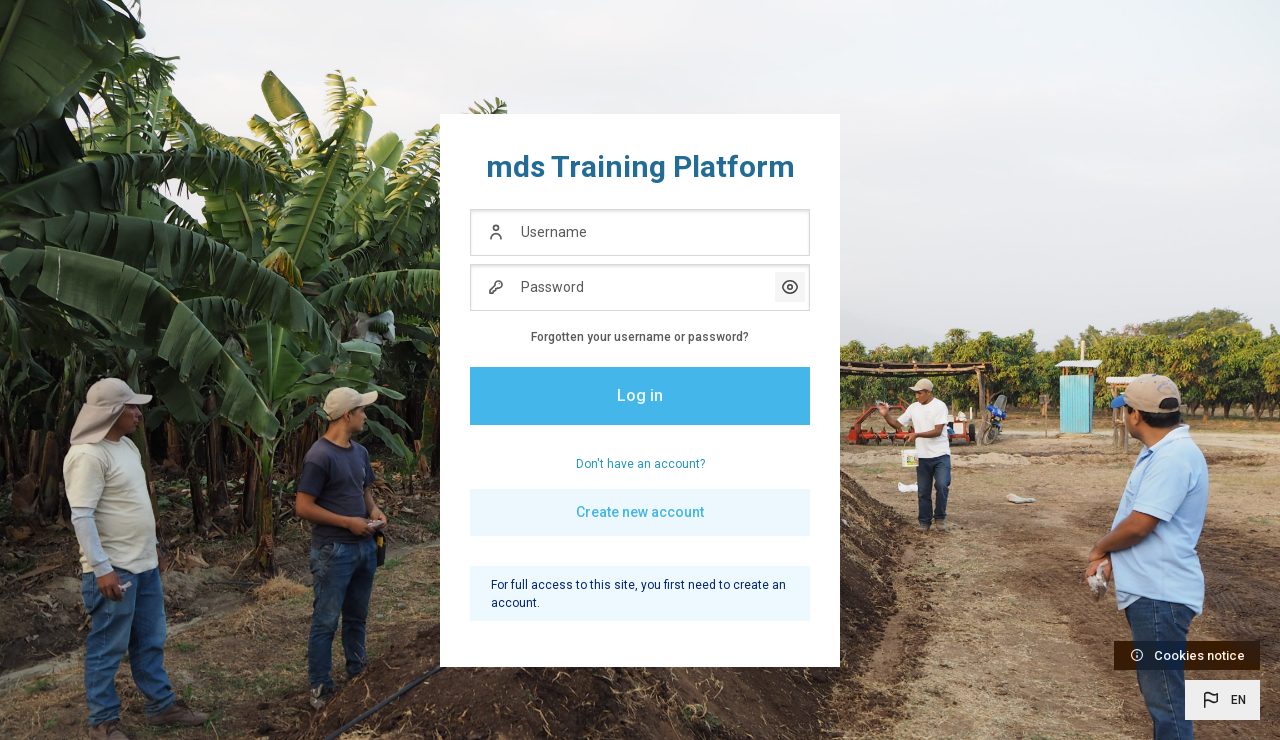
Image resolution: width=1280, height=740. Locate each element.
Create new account (640, 512)
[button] (1222, 700)
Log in (640, 395)
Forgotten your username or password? (640, 337)
